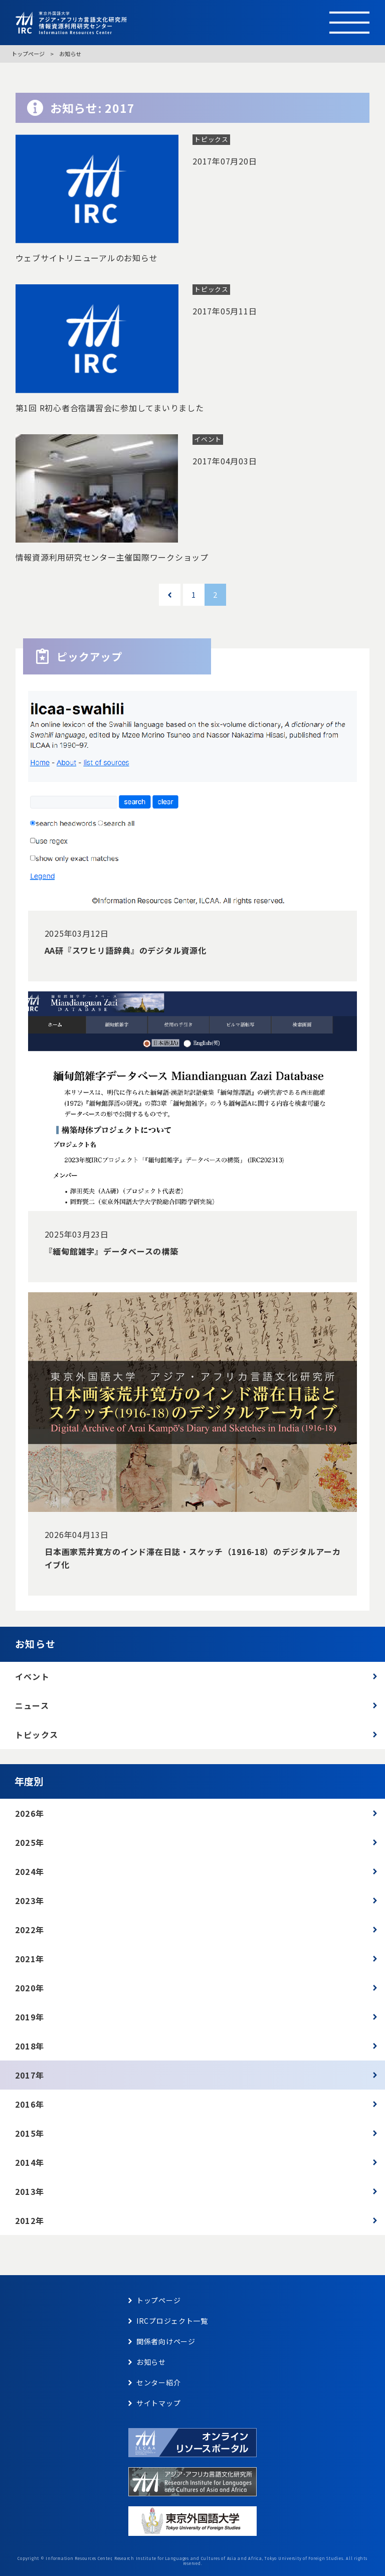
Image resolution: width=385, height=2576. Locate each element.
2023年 (29, 1901)
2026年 (29, 1813)
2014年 (29, 2162)
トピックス (36, 1735)
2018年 (29, 2046)
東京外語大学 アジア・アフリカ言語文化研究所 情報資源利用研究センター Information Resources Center (161, 23)
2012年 (29, 2220)
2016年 (29, 2104)
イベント (32, 1676)
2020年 (29, 1988)
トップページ (28, 54)
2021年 (29, 1959)
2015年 (29, 2133)
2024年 (29, 1871)
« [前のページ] (169, 594)
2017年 (29, 2075)
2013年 (29, 2191)
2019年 (29, 2017)
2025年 (29, 1842)
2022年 (29, 1930)
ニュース (32, 1705)
